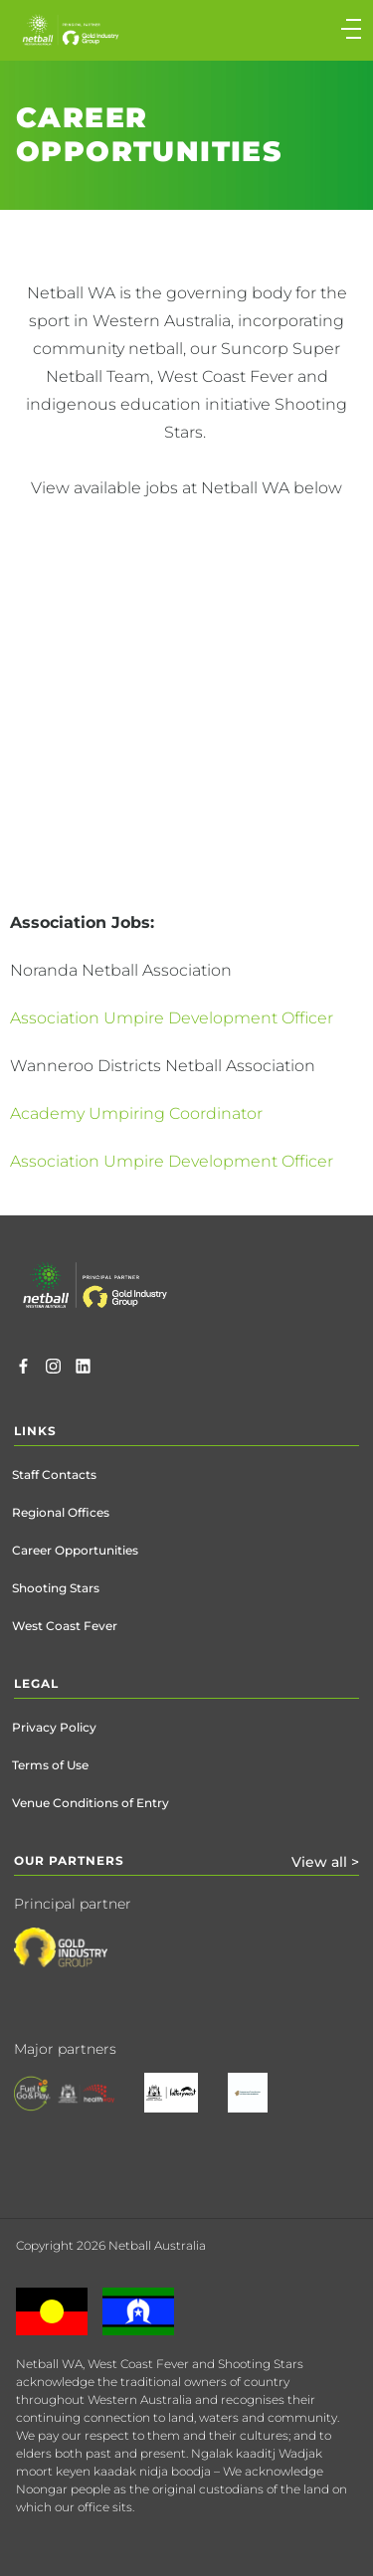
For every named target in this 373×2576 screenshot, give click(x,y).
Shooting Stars (55, 1587)
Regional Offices (60, 1512)
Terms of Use (50, 1764)
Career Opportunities (75, 1550)
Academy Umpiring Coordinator (138, 1113)
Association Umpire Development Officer (171, 1018)
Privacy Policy (54, 1727)
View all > (325, 1862)
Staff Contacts (54, 1474)
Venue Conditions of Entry (90, 1802)
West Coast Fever (64, 1625)
